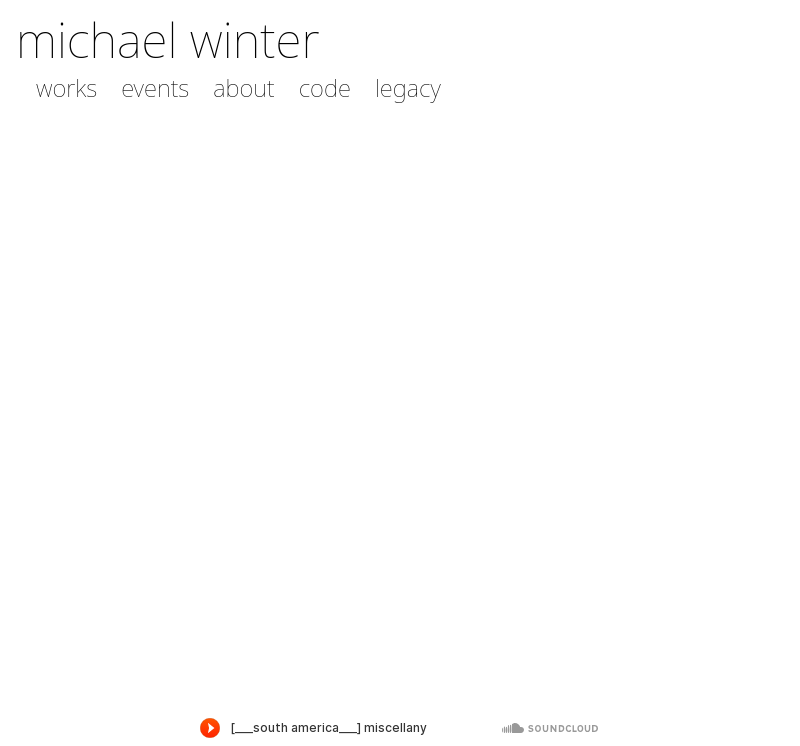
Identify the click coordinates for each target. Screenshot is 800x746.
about (243, 88)
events (155, 88)
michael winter (167, 39)
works (66, 88)
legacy (408, 88)
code (325, 88)
